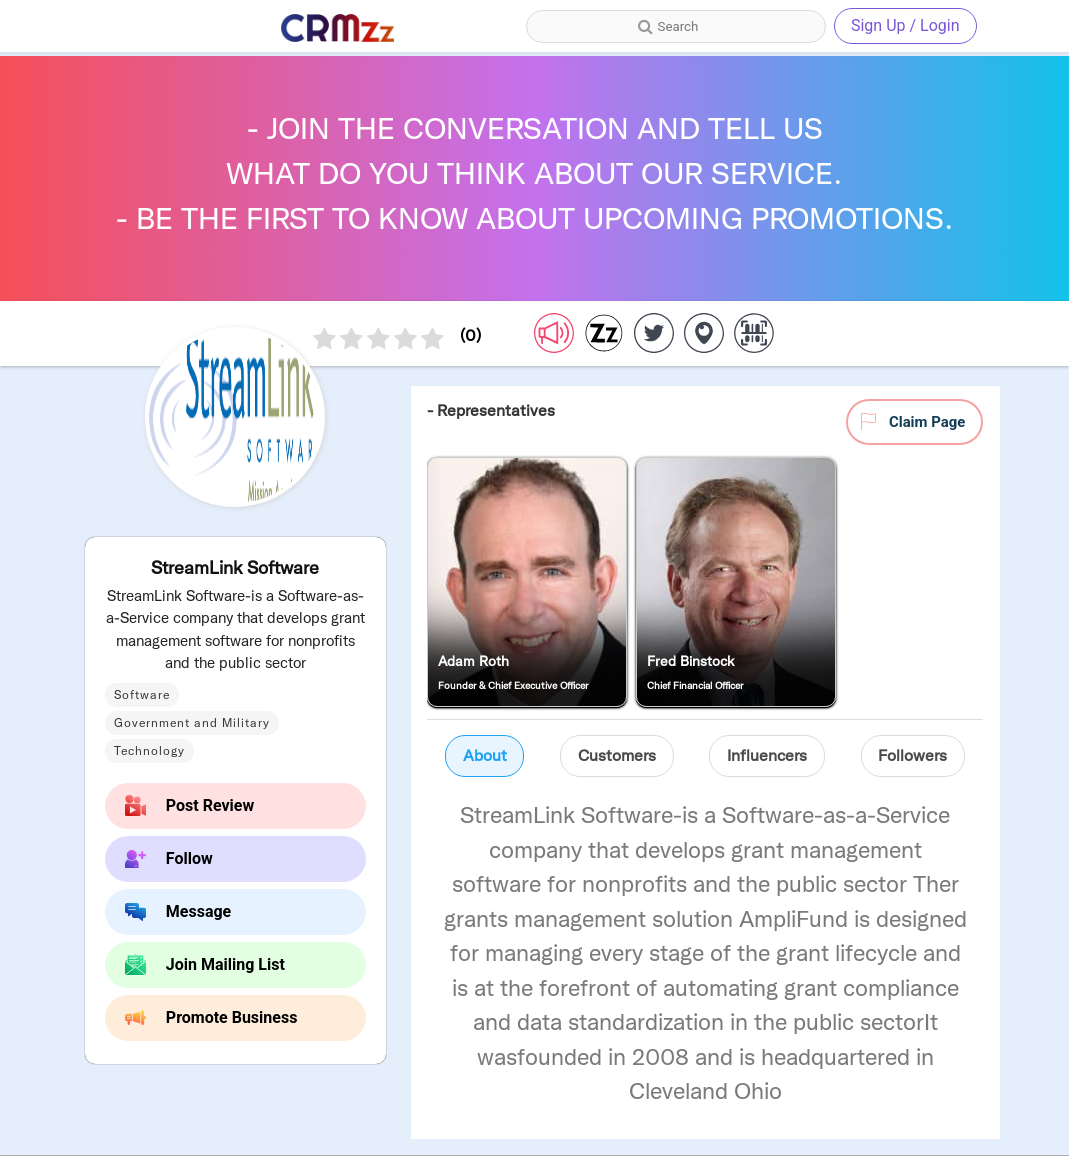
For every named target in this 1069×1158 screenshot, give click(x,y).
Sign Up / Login (905, 25)
